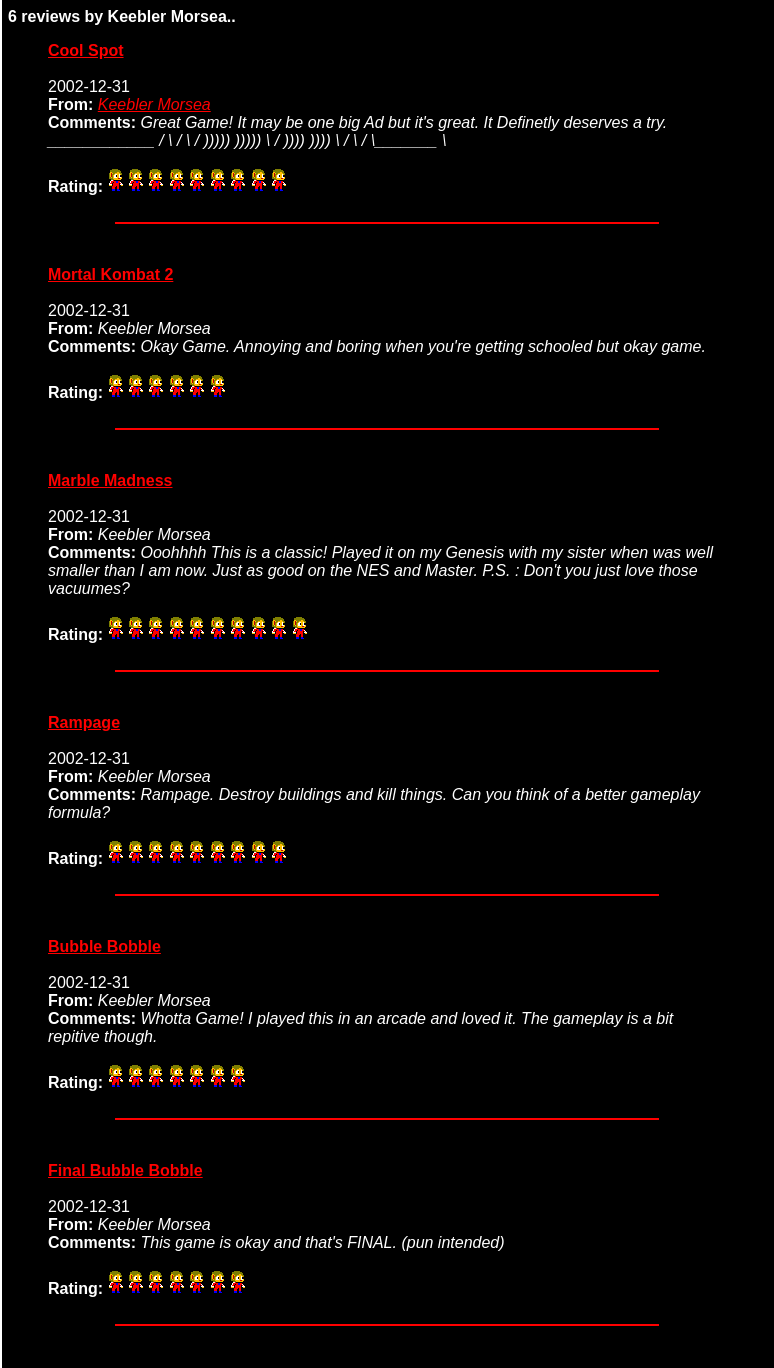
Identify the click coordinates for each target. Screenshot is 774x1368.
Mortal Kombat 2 (110, 274)
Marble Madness (110, 480)
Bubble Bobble (104, 946)
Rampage (84, 722)
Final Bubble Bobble (125, 1170)
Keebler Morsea (154, 104)
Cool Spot (86, 50)
